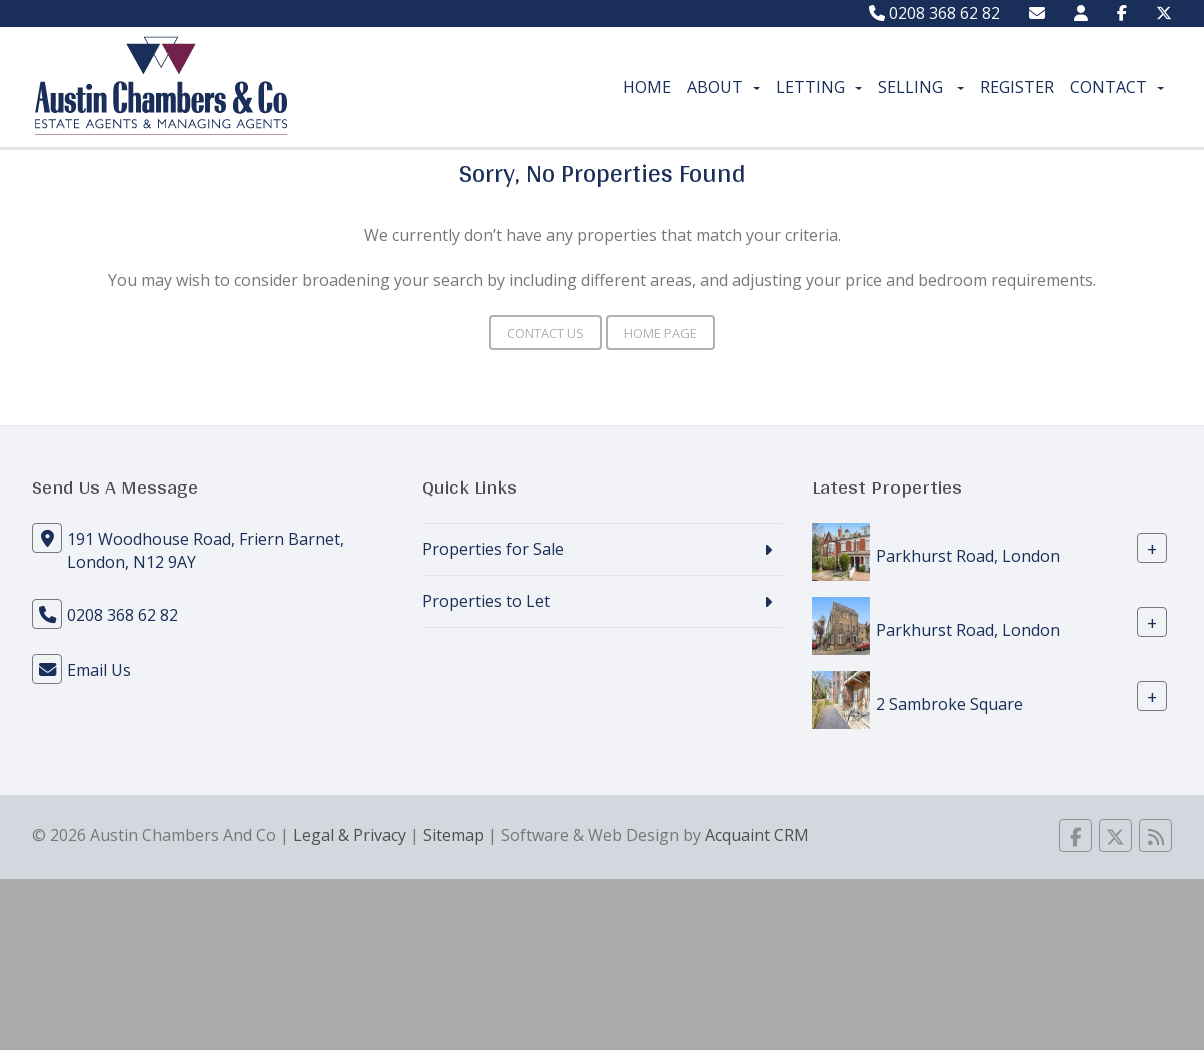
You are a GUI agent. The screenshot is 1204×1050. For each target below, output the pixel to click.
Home (647, 87)
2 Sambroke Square (949, 704)
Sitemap (453, 835)
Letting (819, 87)
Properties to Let (486, 601)
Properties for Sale (493, 549)
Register (1017, 87)
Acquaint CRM (757, 835)
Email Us (99, 670)
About (723, 87)
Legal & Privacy (349, 835)
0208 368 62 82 (934, 13)
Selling (921, 87)
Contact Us (545, 333)
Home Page (660, 333)
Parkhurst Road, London (968, 556)
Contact (1117, 87)
